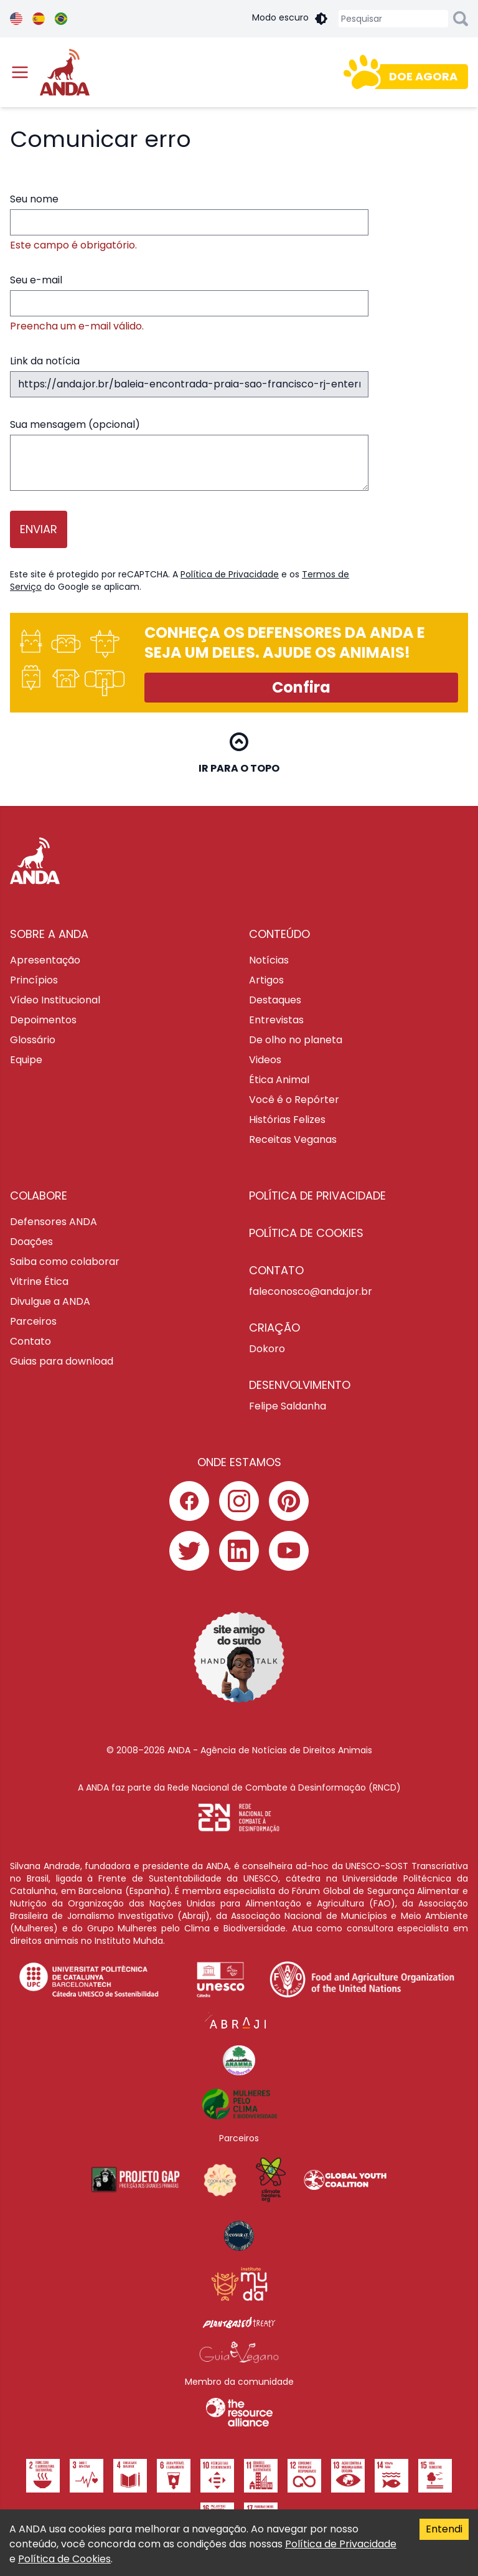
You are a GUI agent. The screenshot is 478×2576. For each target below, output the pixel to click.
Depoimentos (43, 1020)
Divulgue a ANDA (50, 1301)
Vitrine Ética (39, 1281)
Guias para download (61, 1361)
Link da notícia (189, 375)
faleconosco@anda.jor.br (310, 1291)
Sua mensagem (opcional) (189, 454)
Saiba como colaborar (65, 1261)
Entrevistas (276, 1020)
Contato (30, 1341)
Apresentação (45, 960)
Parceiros (33, 1321)
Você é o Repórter (294, 1099)
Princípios (34, 980)
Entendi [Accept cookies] (444, 2529)
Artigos (266, 980)
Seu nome (189, 222)
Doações (31, 1241)
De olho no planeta (295, 1040)
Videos (265, 1060)
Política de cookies (306, 1233)
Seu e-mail (189, 303)
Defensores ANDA (53, 1222)
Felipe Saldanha (287, 1406)
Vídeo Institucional (55, 1000)
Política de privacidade (317, 1195)
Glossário (32, 1040)
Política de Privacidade (229, 574)
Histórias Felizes (287, 1119)
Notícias (269, 960)
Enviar (38, 529)
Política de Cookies (64, 2559)
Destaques (275, 1000)
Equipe (26, 1060)
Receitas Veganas (293, 1139)
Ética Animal (279, 1080)
